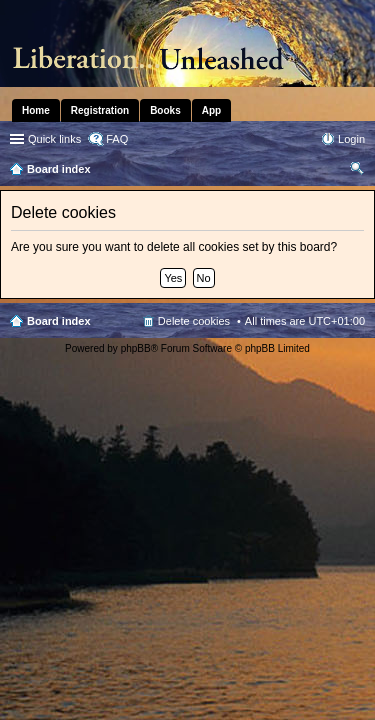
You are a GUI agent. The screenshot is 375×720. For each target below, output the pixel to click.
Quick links (54, 139)
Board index (59, 321)
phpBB (136, 348)
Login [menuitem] (351, 139)
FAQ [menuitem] (117, 139)
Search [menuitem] (357, 171)
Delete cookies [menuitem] (194, 321)
